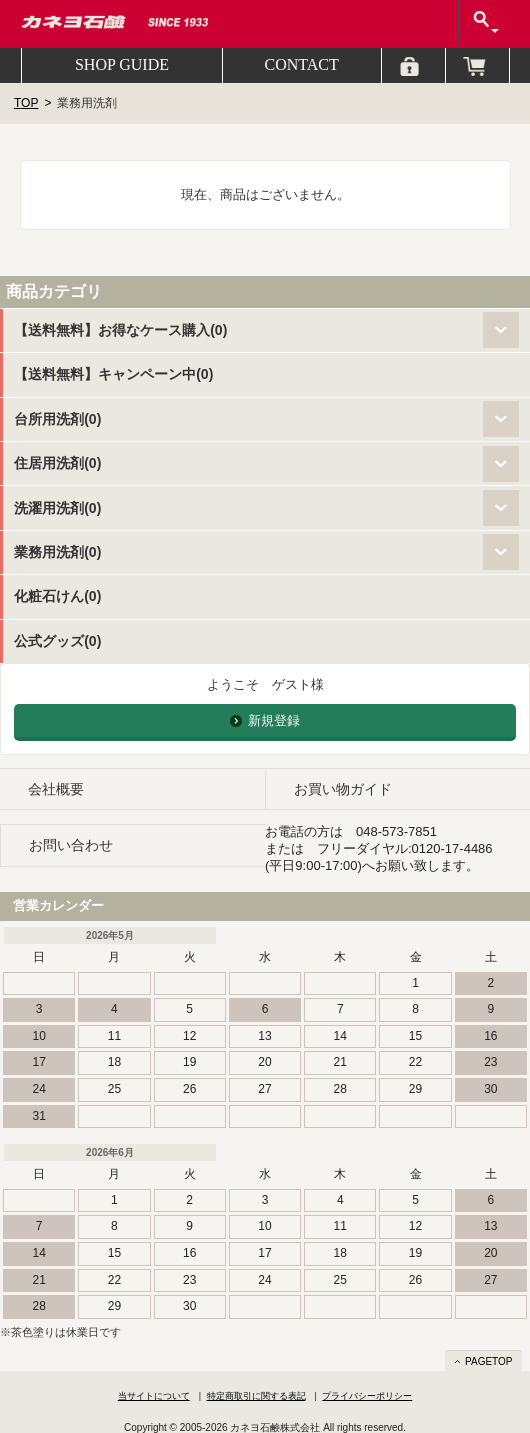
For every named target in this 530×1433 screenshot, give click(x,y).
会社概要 (56, 789)
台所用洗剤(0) (57, 419)
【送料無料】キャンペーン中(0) (113, 374)
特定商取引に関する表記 (256, 1396)
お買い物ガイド (343, 789)
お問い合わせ (71, 845)
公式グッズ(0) (57, 641)
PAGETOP (488, 1361)
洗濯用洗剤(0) (57, 508)
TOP (26, 103)
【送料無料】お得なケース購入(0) (120, 330)
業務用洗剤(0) (57, 552)
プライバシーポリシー (367, 1396)
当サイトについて (154, 1396)
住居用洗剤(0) (57, 463)
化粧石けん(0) (57, 596)
